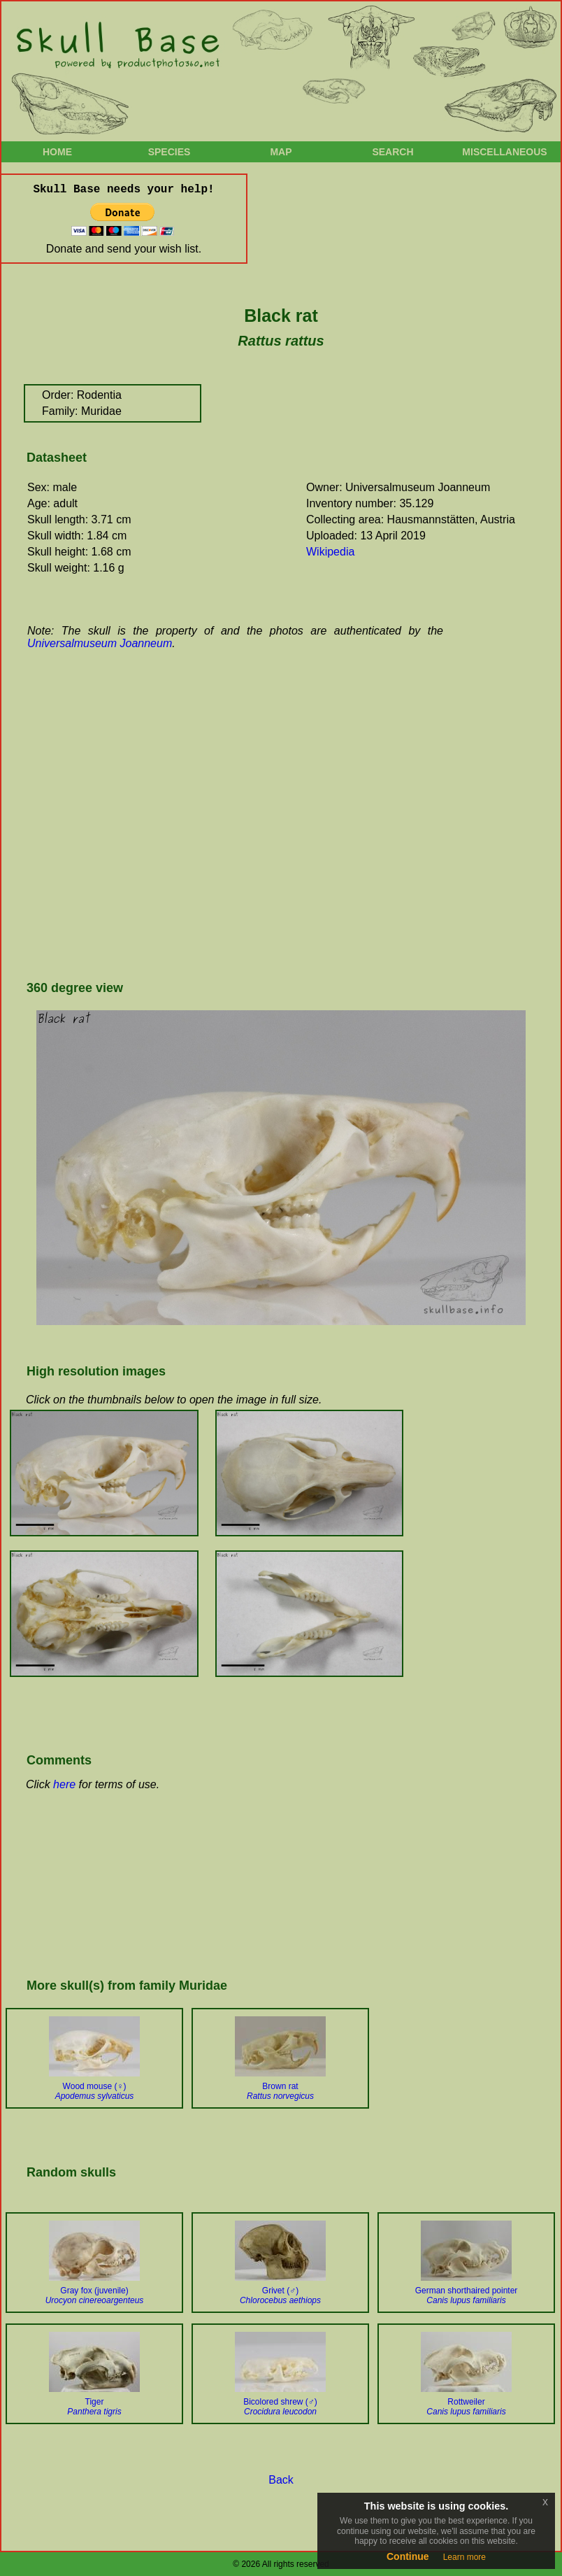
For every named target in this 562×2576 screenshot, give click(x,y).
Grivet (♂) (280, 2295)
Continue (408, 2556)
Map (280, 151)
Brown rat (280, 2091)
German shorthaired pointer (466, 2295)
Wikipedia (330, 552)
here (64, 1784)
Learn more (464, 2557)
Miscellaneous (504, 151)
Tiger (94, 2406)
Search (392, 151)
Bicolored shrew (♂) (280, 2406)
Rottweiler (465, 2406)
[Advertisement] (131, 822)
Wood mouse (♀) (94, 2091)
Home (57, 151)
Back (281, 2480)
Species (169, 151)
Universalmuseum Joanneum (99, 643)
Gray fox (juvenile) (94, 2295)
